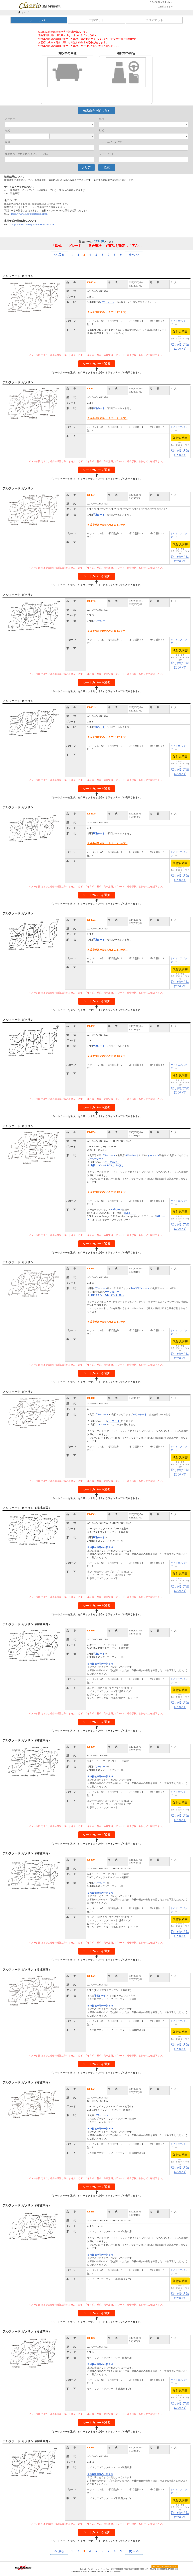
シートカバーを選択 (96, 363)
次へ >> (134, 254)
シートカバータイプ (110, 142)
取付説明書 (180, 331)
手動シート (99, 408)
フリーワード (106, 154)
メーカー (10, 118)
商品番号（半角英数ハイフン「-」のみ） (28, 154)
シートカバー (39, 20)
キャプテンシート (139, 1288)
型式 (101, 130)
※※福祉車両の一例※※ (100, 1547)
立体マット (96, 20)
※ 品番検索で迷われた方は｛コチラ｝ (107, 312)
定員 (7, 142)
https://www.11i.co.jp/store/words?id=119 (33, 224)
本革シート (116, 1209)
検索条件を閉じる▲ (96, 110)
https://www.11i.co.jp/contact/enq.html (29, 214)
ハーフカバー (112, 1162)
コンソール (101, 1424)
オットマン (153, 1155)
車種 (101, 118)
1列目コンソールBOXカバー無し (107, 1165)
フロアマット (154, 20)
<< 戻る (59, 254)
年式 (7, 130)
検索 (107, 167)
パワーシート (107, 302)
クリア (86, 167)
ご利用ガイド (165, 6)
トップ (25, 12)
